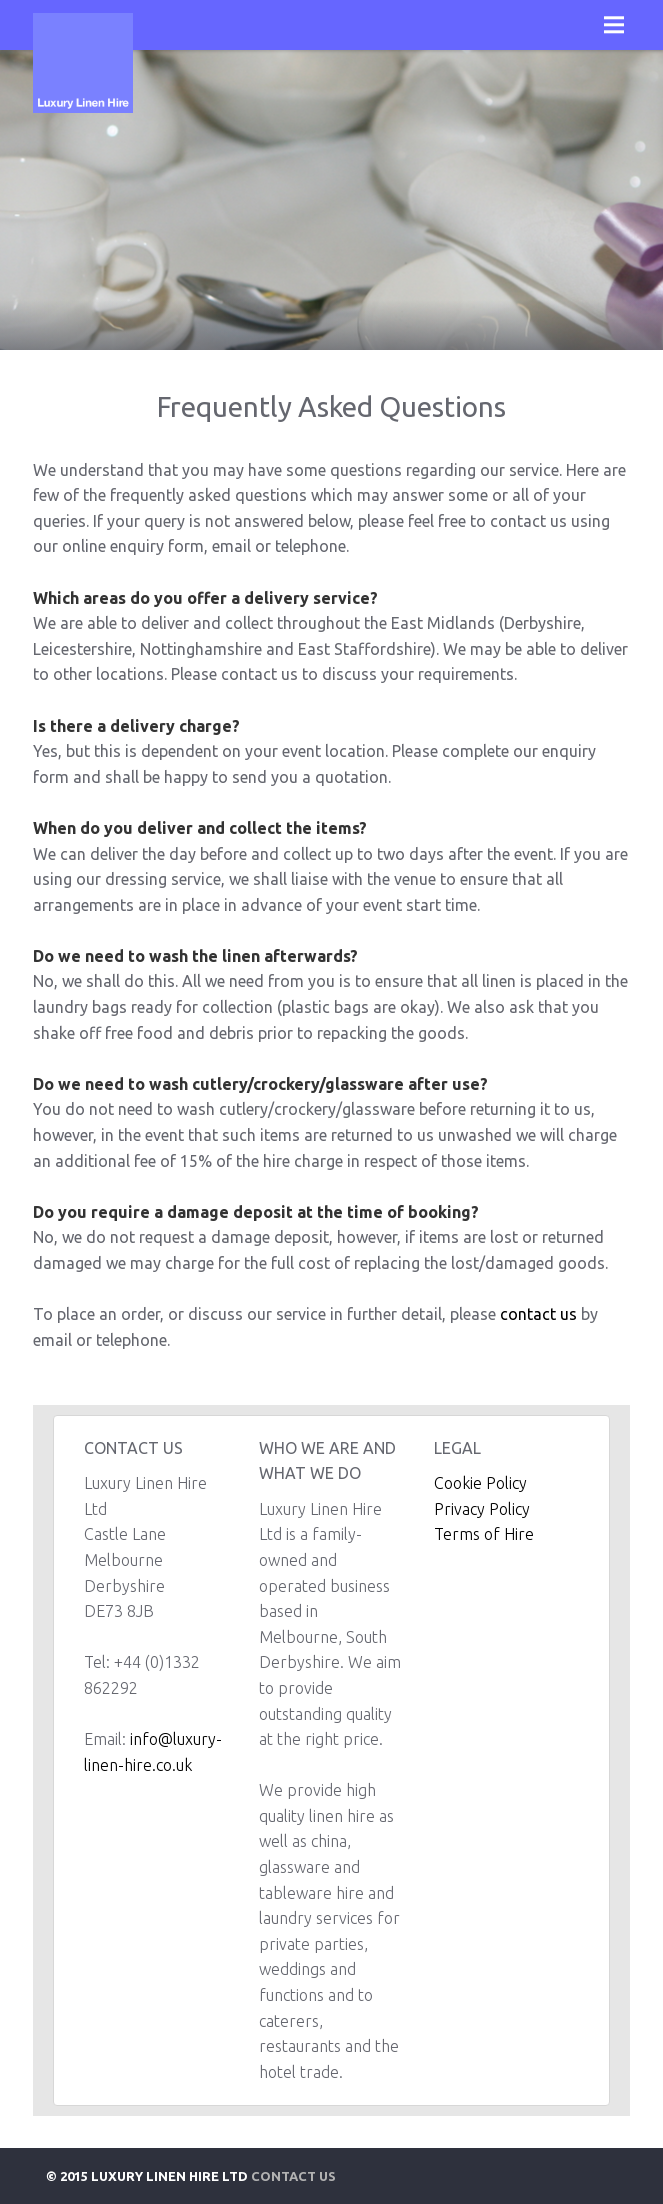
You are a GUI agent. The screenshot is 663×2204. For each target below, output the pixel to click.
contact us (538, 1314)
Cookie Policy (480, 1483)
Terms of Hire (484, 1534)
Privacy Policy (482, 1509)
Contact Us (293, 2176)
